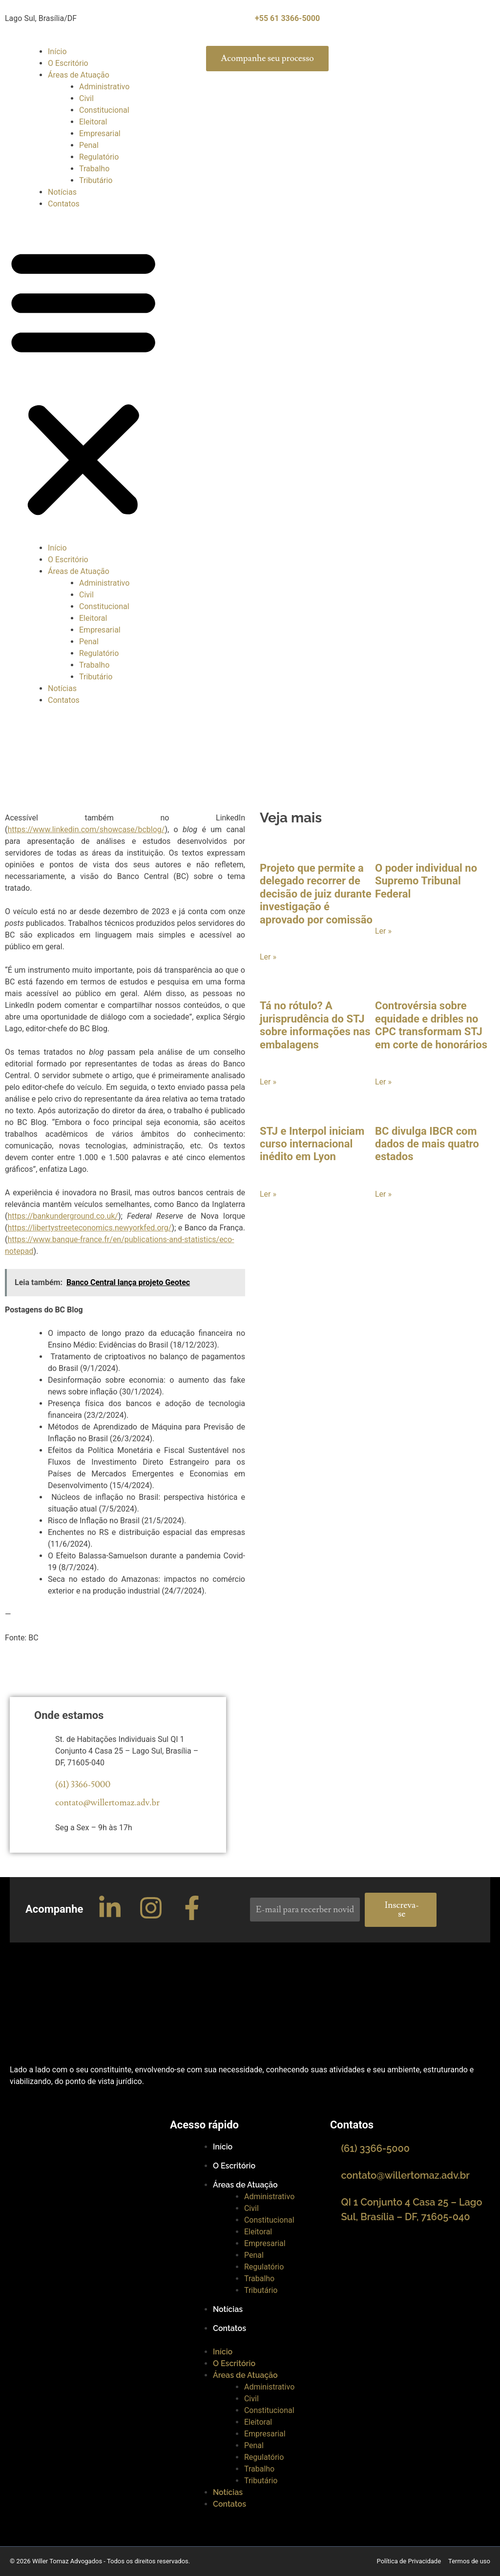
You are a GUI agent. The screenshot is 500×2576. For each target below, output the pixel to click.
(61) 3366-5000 (82, 1784)
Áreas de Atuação (78, 75)
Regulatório (99, 157)
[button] (83, 382)
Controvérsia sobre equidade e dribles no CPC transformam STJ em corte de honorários (431, 1025)
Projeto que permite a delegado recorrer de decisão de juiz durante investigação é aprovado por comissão (316, 894)
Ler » (268, 956)
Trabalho (94, 168)
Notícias (62, 192)
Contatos (64, 203)
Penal (89, 145)
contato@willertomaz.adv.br (107, 1802)
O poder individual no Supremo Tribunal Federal (426, 881)
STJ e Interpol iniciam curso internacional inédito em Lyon (312, 1144)
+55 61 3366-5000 (287, 18)
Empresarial (100, 133)
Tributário (95, 180)
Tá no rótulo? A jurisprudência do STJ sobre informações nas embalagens (315, 1025)
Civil (86, 98)
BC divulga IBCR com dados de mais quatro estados (427, 1144)
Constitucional (104, 110)
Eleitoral (93, 121)
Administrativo (104, 86)
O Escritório (68, 63)
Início (57, 51)
